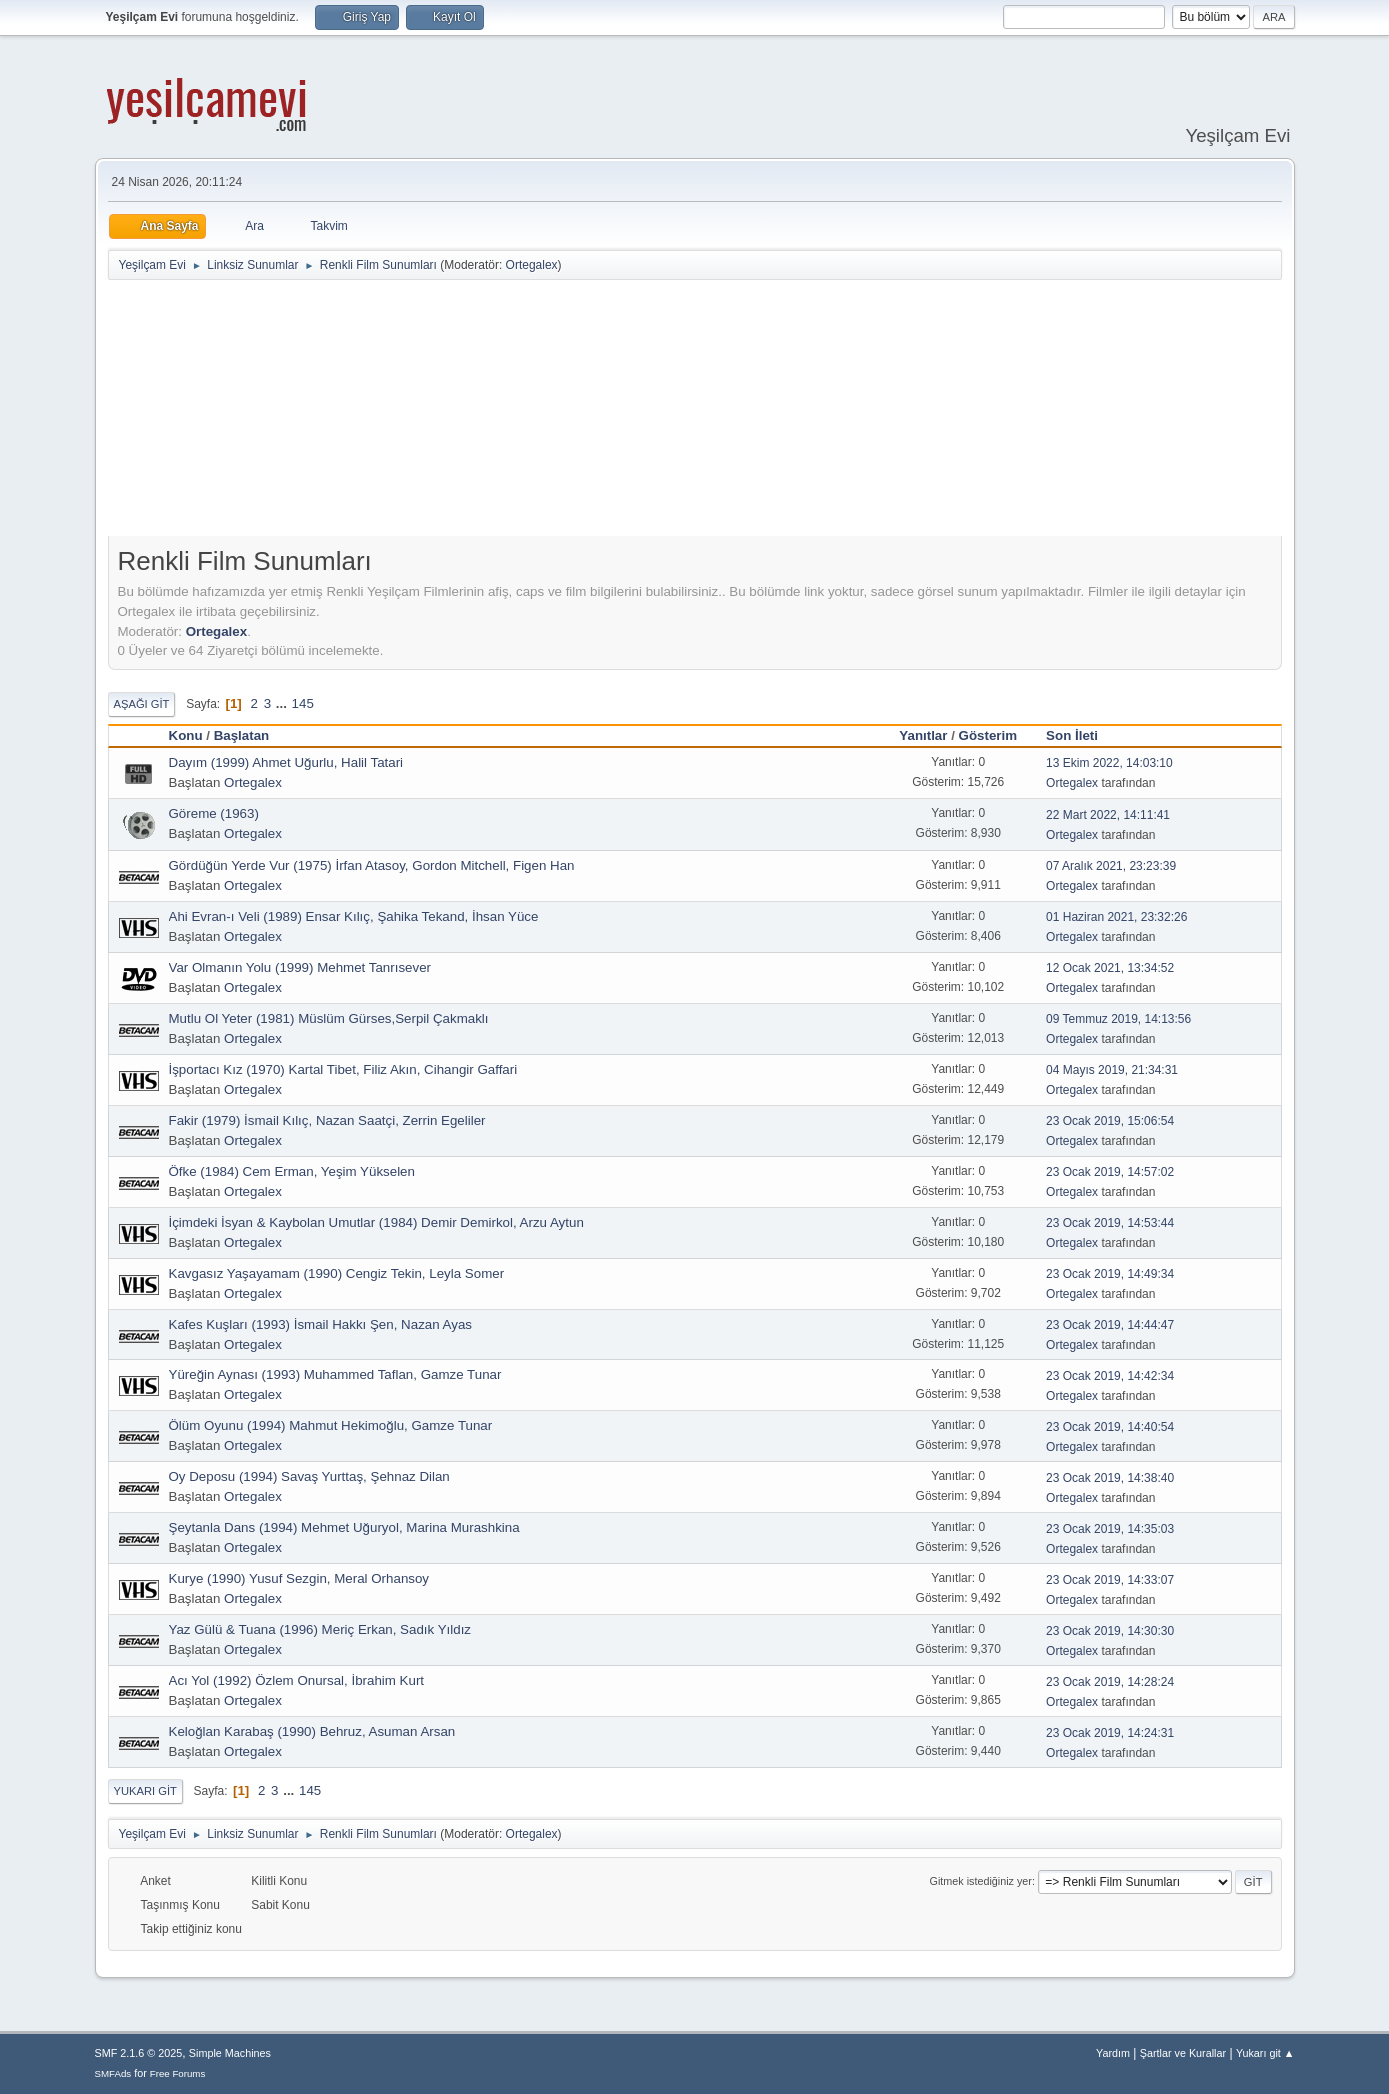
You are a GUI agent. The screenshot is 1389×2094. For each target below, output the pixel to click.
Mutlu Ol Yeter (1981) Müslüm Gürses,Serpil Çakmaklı (329, 1018)
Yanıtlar (923, 735)
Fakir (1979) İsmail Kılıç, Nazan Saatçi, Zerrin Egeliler (327, 1120)
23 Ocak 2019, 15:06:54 (1110, 1121)
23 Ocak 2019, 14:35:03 (1110, 1529)
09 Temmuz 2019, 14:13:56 (1118, 1019)
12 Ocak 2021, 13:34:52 (1110, 968)
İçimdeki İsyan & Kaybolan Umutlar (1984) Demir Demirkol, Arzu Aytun (376, 1222)
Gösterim (988, 735)
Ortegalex (532, 265)
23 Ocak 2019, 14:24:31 (1110, 1733)
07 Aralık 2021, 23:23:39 (1111, 866)
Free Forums (178, 2073)
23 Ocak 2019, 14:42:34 (1110, 1376)
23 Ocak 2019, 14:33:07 (1110, 1580)
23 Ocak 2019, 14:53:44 (1110, 1223)
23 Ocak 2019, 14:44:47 (1110, 1325)
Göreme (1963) (214, 813)
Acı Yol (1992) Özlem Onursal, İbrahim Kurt (297, 1680)
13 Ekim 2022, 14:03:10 (1109, 763)
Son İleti (1081, 735)
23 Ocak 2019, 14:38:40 (1110, 1478)
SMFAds (113, 2073)
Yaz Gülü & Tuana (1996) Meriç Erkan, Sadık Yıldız (320, 1629)
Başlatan (242, 735)
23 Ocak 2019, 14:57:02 (1110, 1172)
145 (303, 703)
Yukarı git (145, 1791)
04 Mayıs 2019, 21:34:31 (1112, 1070)
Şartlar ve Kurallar (1183, 2053)
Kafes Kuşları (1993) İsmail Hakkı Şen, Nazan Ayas (320, 1324)
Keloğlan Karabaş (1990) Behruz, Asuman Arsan (312, 1731)
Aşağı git (142, 704)
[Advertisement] (695, 412)
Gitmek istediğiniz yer (981, 1881)
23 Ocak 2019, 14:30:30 (1110, 1631)
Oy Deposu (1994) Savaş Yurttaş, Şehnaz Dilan (309, 1476)
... (283, 703)
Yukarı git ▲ (1265, 2053)
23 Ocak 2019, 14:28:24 (1110, 1682)
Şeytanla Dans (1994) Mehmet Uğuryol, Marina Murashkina (344, 1527)
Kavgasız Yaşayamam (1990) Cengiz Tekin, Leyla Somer (337, 1273)
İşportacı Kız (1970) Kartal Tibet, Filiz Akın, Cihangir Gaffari (343, 1069)
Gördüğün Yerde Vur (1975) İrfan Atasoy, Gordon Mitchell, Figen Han (372, 865)
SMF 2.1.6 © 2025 (139, 2053)
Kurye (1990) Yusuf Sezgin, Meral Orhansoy (299, 1578)
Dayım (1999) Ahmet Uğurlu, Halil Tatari (286, 762)
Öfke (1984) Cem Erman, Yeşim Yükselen (292, 1171)
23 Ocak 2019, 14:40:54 (1110, 1427)
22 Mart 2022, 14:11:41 (1108, 815)
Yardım (1113, 2053)
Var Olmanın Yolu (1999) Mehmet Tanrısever (300, 967)
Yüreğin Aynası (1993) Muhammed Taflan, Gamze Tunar (335, 1374)
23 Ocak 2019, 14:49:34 (1110, 1274)
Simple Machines (230, 2053)
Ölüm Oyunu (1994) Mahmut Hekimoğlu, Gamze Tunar (331, 1425)
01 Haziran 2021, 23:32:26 (1116, 917)
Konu (186, 735)
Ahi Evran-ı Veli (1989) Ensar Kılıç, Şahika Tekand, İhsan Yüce (354, 916)
